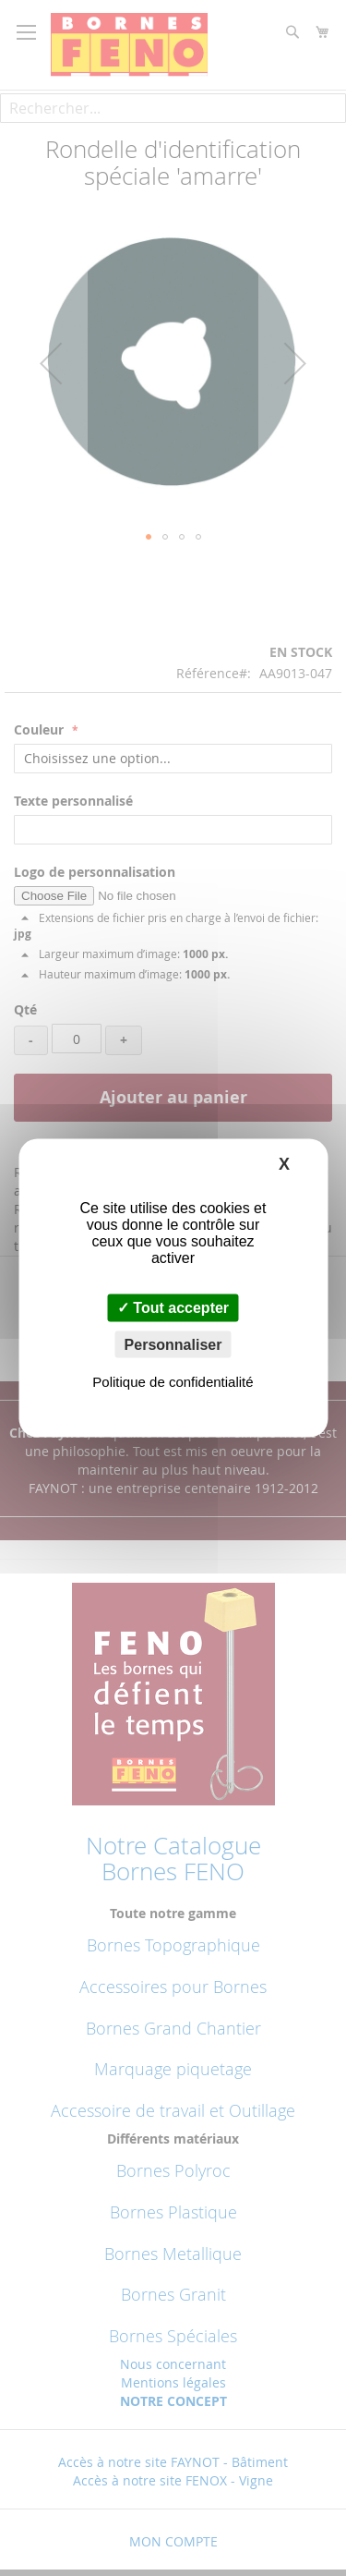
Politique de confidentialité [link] (172, 1381)
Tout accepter (173, 1308)
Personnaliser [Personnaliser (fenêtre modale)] (173, 1344)
